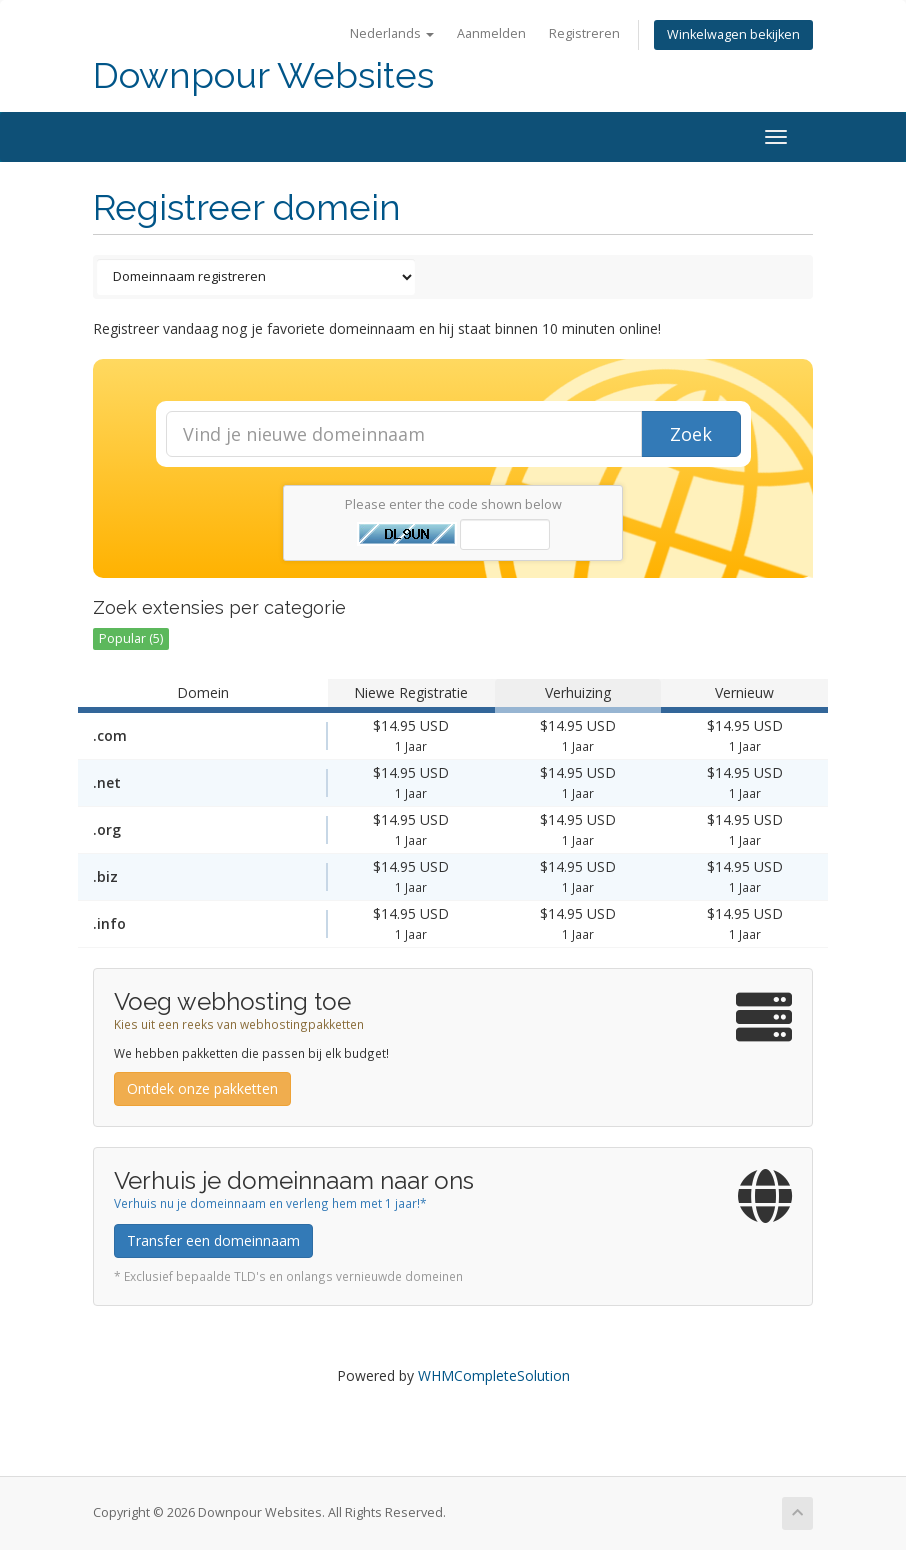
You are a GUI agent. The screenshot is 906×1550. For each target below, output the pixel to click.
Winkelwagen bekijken (733, 34)
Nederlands (392, 33)
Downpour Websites (263, 75)
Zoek (691, 434)
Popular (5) (131, 638)
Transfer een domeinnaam (213, 1240)
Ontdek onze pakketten (202, 1088)
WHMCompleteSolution (494, 1375)
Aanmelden (491, 33)
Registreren (584, 33)
